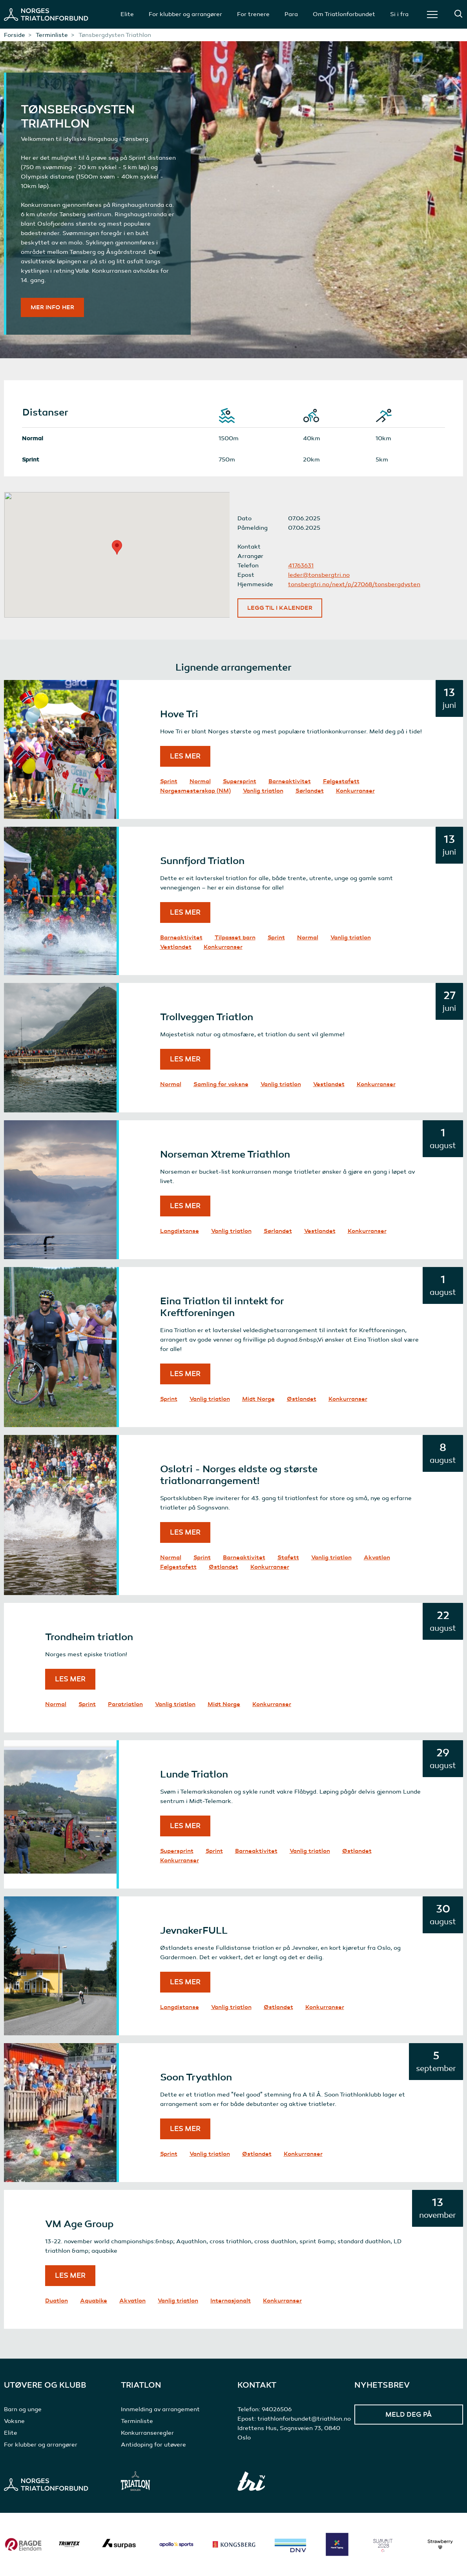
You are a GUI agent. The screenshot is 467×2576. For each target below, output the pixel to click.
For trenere (253, 14)
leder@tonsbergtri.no (319, 574)
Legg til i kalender (279, 607)
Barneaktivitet (289, 781)
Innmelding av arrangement (160, 2409)
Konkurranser (355, 790)
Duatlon (56, 2300)
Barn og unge (23, 2409)
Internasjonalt (230, 2300)
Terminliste (52, 34)
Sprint (168, 781)
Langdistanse (179, 1230)
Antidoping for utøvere (153, 2444)
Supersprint (239, 781)
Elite (127, 14)
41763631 (301, 565)
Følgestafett (341, 781)
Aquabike (93, 2300)
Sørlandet (310, 790)
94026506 (277, 2409)
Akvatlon (377, 1557)
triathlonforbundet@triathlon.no (304, 2418)
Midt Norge (258, 1398)
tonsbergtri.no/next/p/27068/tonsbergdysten (354, 584)
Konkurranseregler (147, 2432)
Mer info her (52, 307)
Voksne (14, 2421)
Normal (200, 781)
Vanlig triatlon (263, 790)
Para (291, 14)
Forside (14, 34)
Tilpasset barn (235, 937)
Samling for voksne (220, 1084)
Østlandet (301, 1398)
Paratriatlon (125, 1704)
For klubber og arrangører (185, 14)
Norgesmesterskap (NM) (195, 790)
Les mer (185, 756)
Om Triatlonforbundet (344, 14)
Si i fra (399, 14)
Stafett (288, 1557)
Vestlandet (176, 946)
